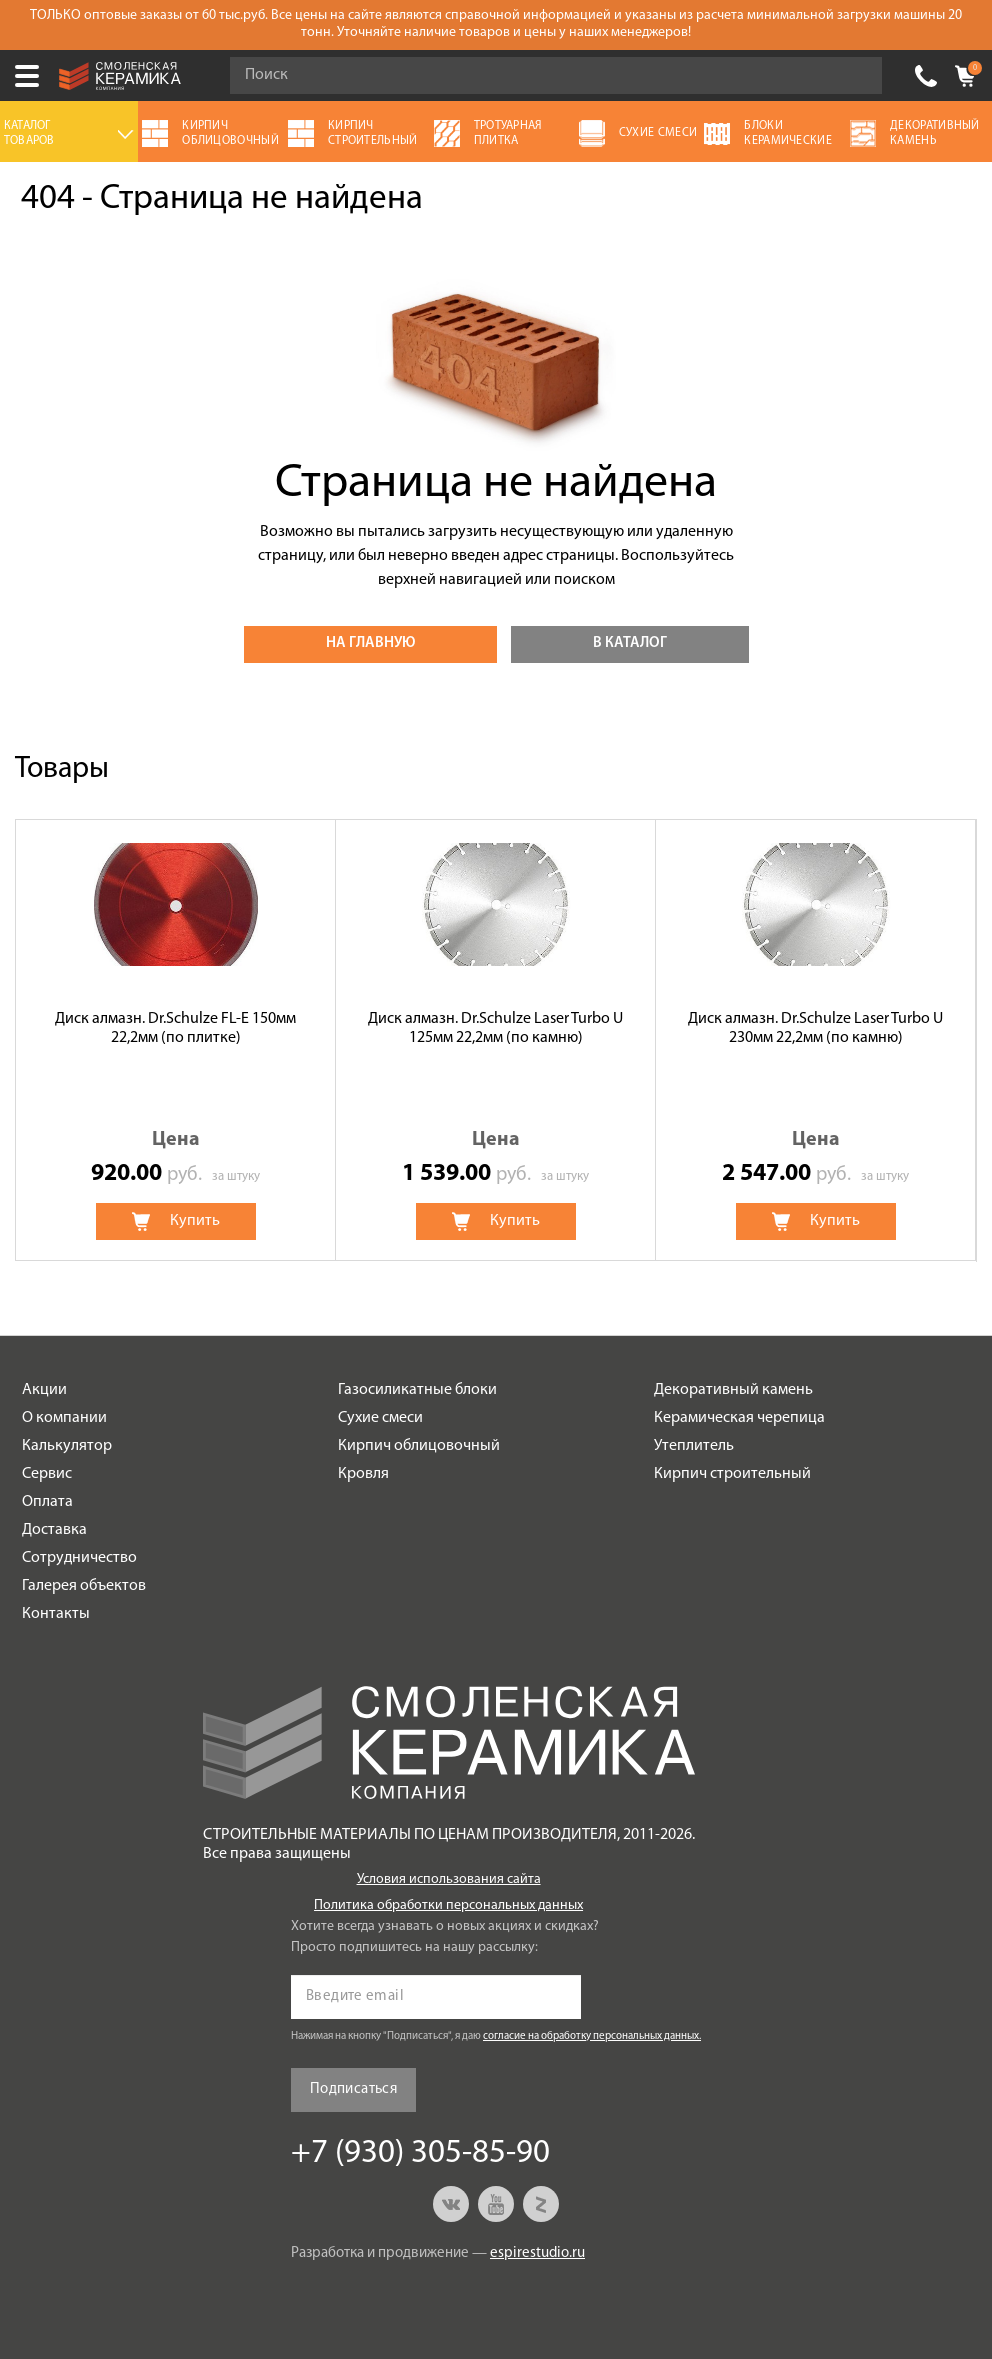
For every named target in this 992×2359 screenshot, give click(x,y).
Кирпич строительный (732, 1474)
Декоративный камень (733, 1390)
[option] (176, 1040)
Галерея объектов (84, 1586)
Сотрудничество (79, 1558)
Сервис (47, 1474)
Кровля (363, 1474)
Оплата (47, 1502)
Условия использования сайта (449, 1879)
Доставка (54, 1530)
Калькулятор (67, 1446)
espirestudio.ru (537, 2253)
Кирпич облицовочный (419, 1446)
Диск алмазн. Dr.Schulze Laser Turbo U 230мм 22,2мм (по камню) (815, 1028)
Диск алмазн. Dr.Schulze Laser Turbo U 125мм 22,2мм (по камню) (495, 1028)
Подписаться (353, 2089)
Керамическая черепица (739, 1418)
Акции (44, 1390)
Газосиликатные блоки (417, 1390)
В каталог (630, 643)
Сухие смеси (380, 1418)
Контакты (56, 1614)
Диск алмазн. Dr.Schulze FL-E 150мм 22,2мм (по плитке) (175, 1028)
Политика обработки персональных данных (448, 1905)
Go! (856, 76)
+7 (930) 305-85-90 (926, 76)
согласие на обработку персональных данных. (592, 2036)
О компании (64, 1418)
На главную (370, 643)
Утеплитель (694, 1446)
